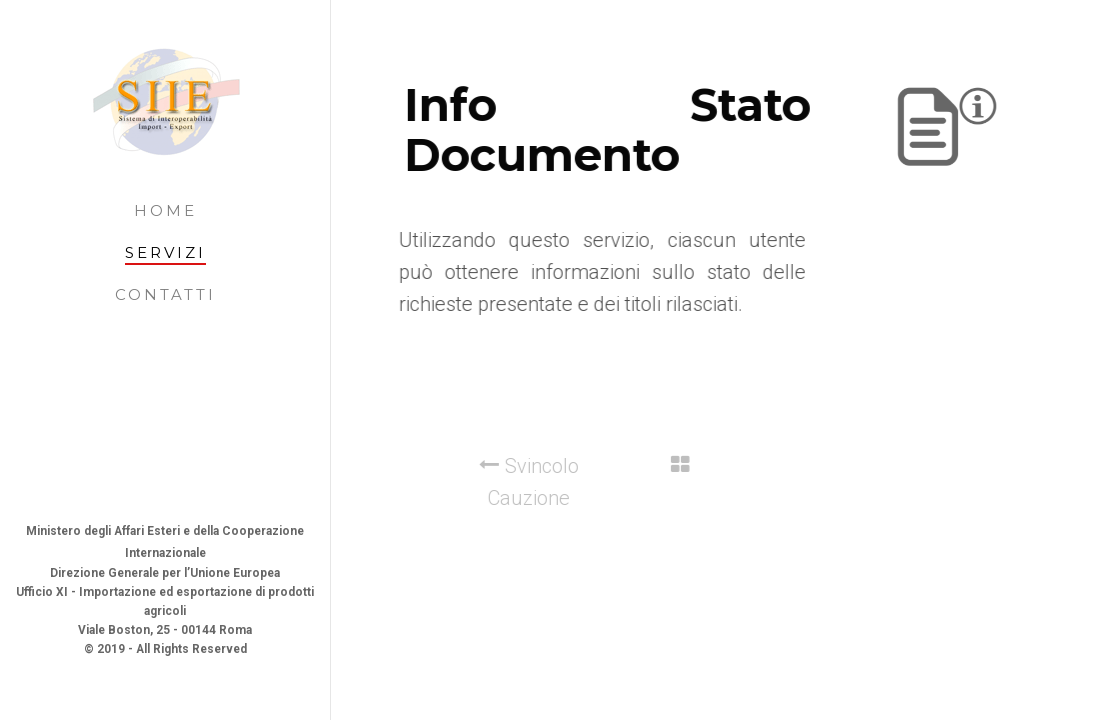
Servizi (165, 252)
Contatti (165, 294)
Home (165, 210)
